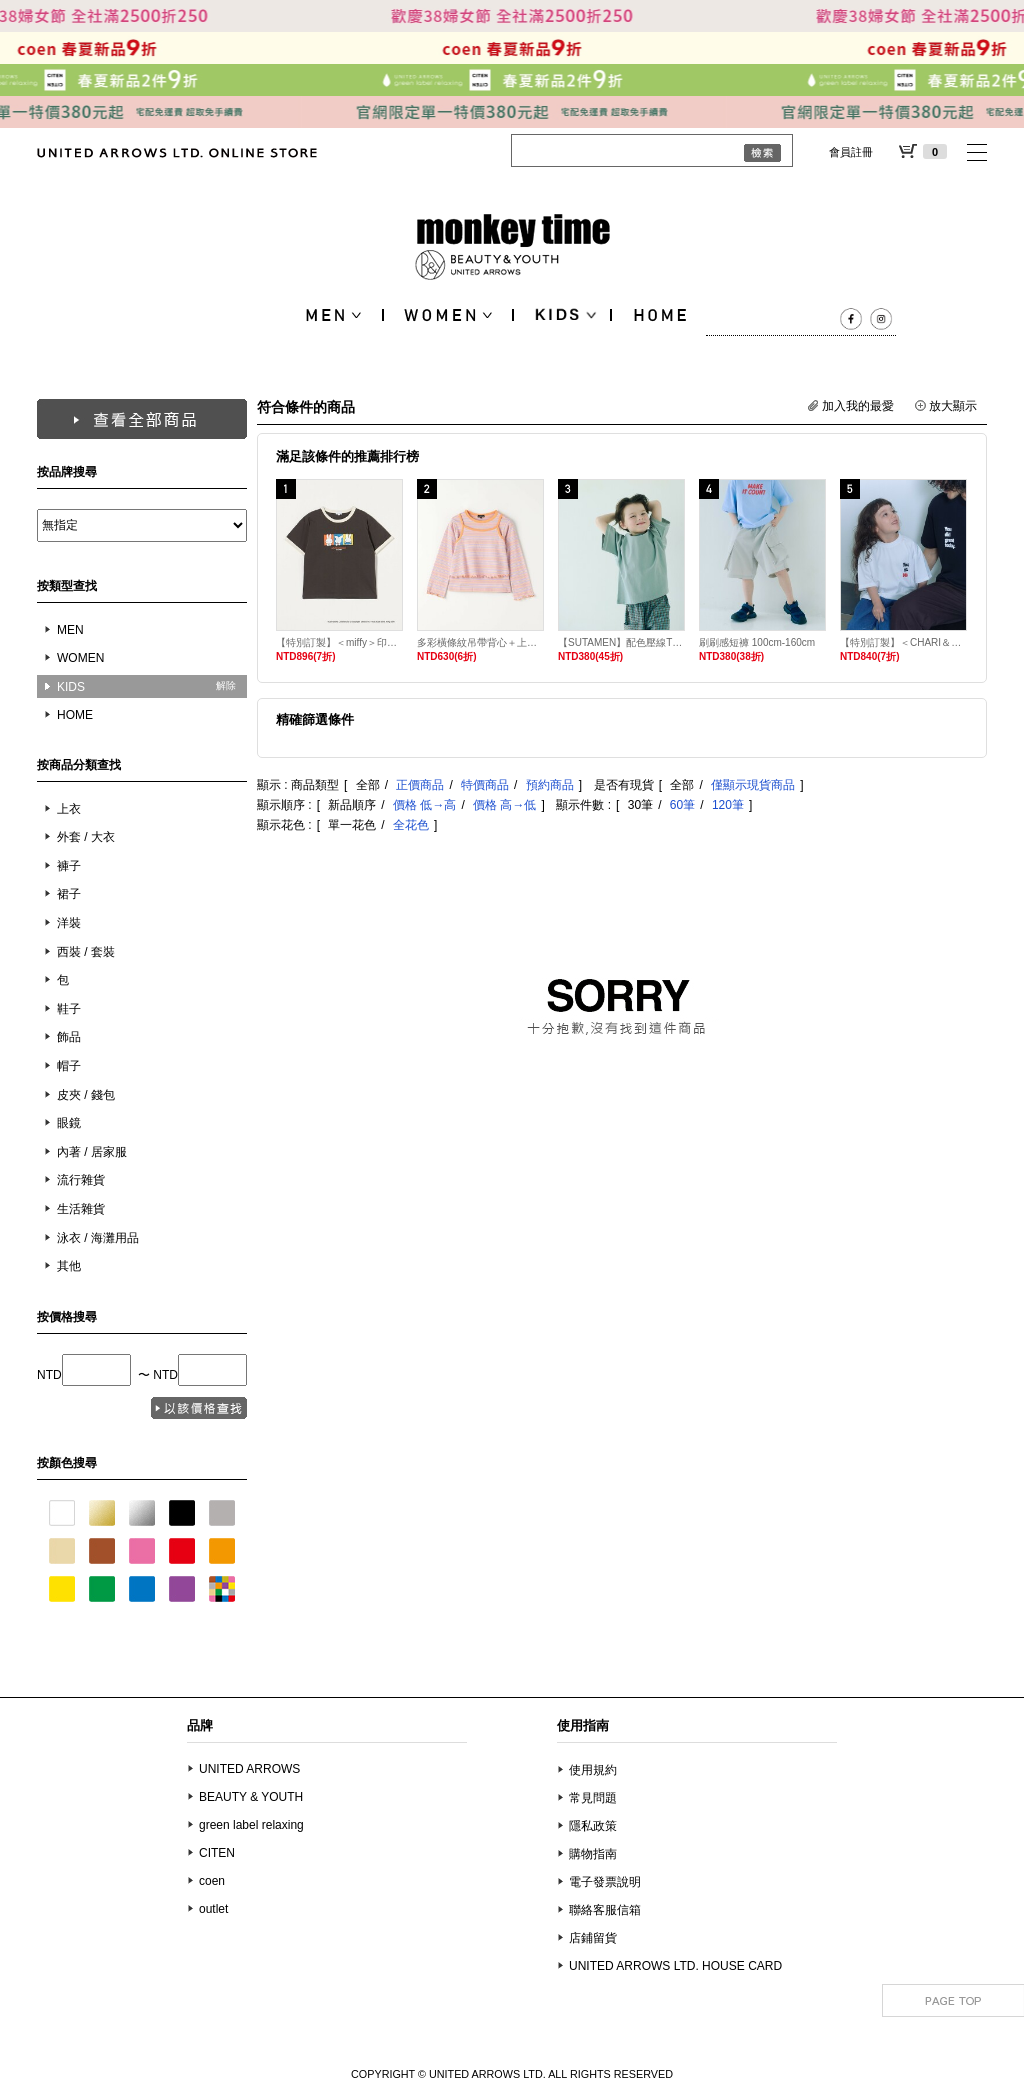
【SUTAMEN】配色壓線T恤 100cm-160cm (621, 642)
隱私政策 (593, 1826)
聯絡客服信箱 (605, 1910)
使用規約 (593, 1770)
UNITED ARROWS (249, 1769)
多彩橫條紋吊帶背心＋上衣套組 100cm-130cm (480, 642)
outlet (213, 1909)
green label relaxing (251, 1825)
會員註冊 (851, 152)
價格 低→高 (424, 805)
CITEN (217, 1853)
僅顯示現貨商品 (753, 785)
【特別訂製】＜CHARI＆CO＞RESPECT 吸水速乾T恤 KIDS (903, 642)
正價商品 (420, 785)
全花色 (411, 825)
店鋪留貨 (593, 1938)
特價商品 (485, 785)
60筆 (682, 805)
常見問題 (593, 1798)
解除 (226, 685)
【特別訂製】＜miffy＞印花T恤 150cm (339, 642)
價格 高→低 (504, 805)
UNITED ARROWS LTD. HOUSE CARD (675, 1966)
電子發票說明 (605, 1882)
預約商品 (550, 785)
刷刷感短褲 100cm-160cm (757, 642)
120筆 (728, 805)
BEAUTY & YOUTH (251, 1797)
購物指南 (593, 1854)
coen (212, 1881)
